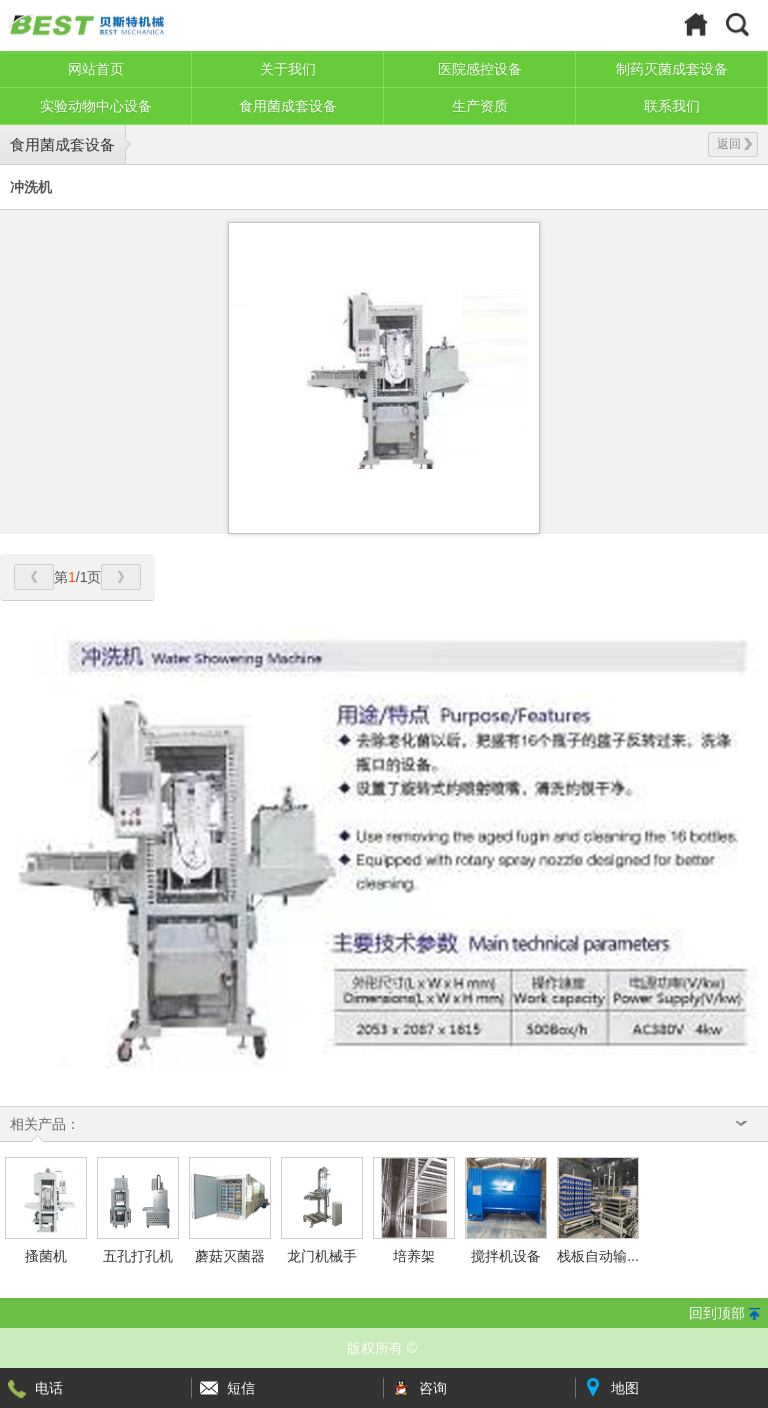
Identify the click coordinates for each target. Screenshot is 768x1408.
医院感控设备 (480, 69)
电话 (49, 1388)
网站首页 (96, 69)
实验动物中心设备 (96, 106)
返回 (734, 144)
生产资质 (480, 106)
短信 (241, 1388)
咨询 (433, 1388)
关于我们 (288, 69)
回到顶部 (717, 1313)
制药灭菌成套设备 (672, 69)
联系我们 (672, 106)
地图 (625, 1388)
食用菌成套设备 (288, 106)
